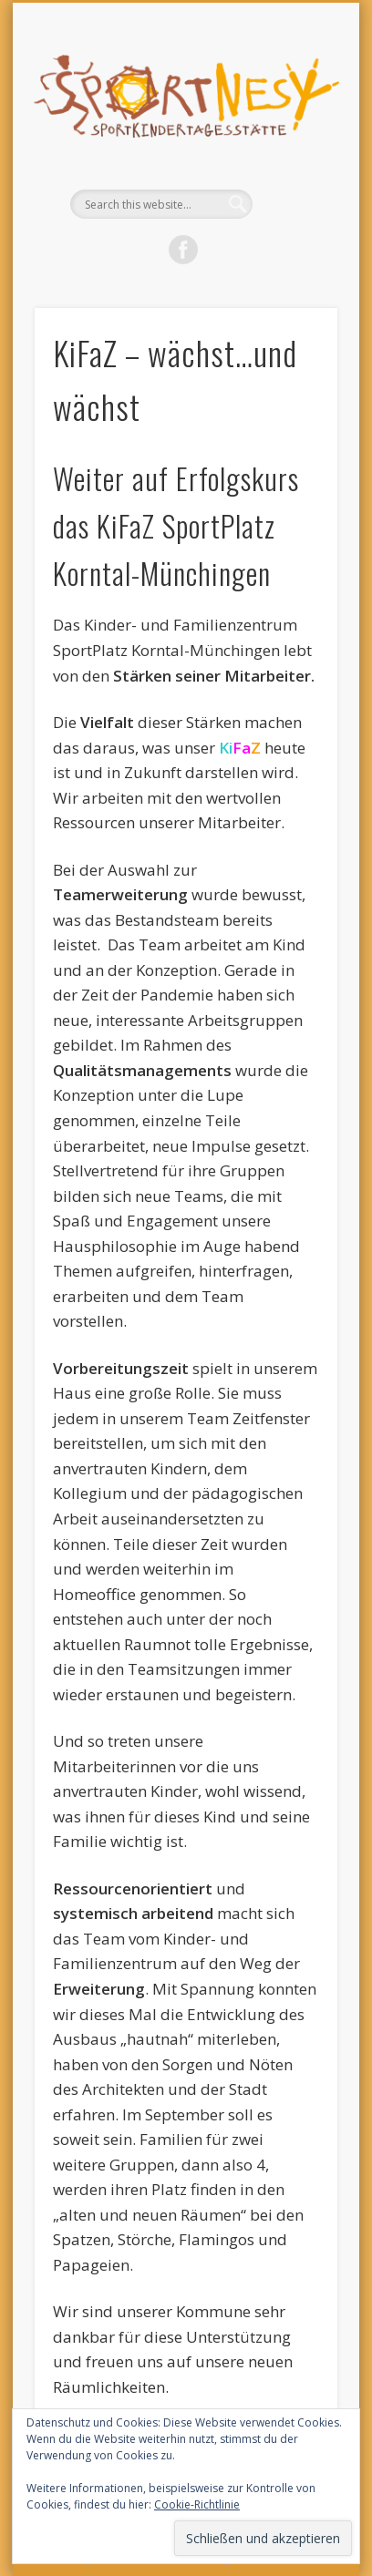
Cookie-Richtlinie (197, 2504)
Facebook (183, 249)
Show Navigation (292, 163)
